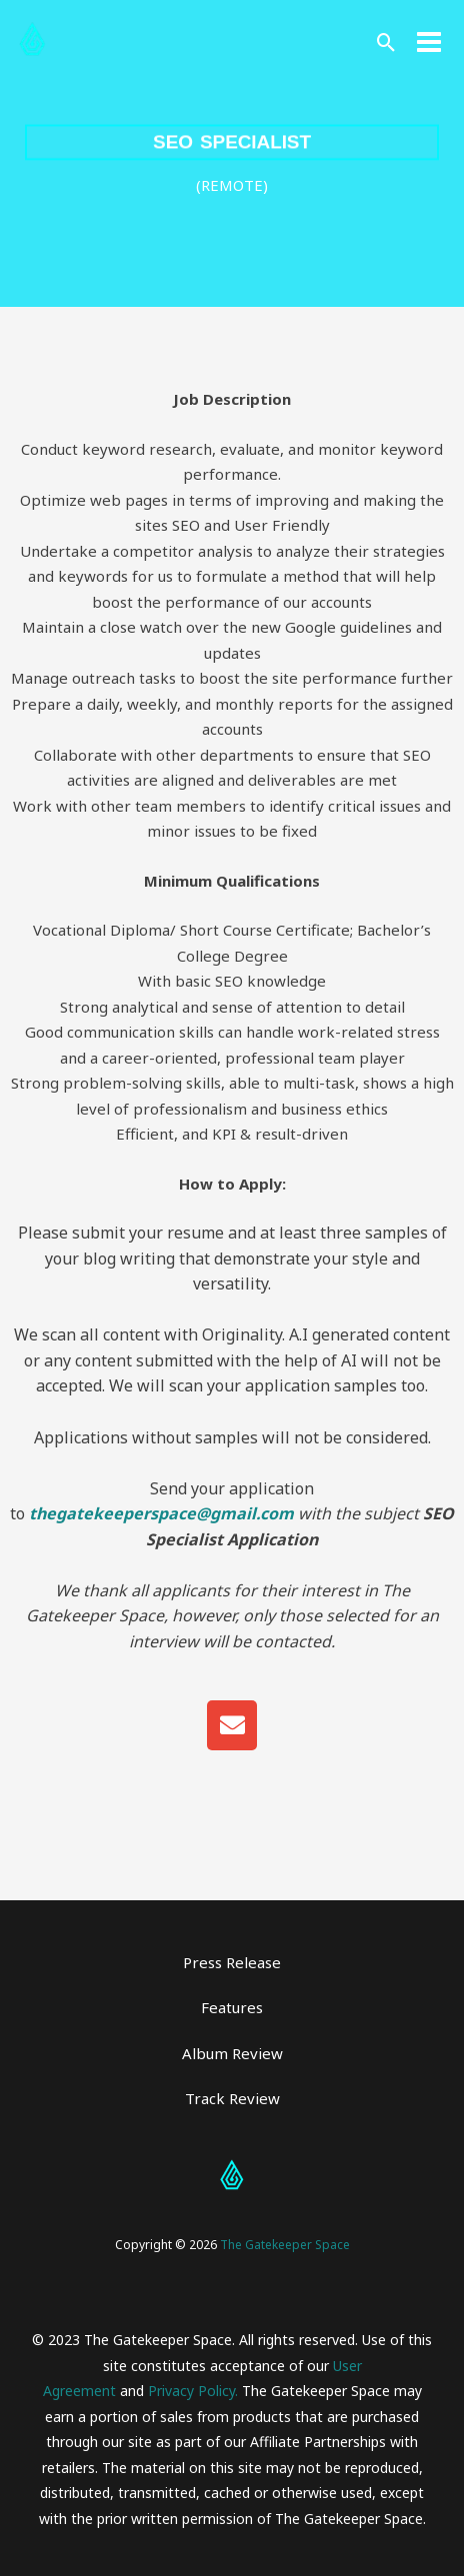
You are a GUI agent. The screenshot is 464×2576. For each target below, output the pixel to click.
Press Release (232, 1962)
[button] (386, 42)
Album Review (232, 2053)
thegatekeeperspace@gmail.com (161, 1513)
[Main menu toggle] (429, 42)
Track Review (232, 2098)
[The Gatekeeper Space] (32, 41)
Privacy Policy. (193, 2390)
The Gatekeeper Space (285, 2244)
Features (232, 2007)
